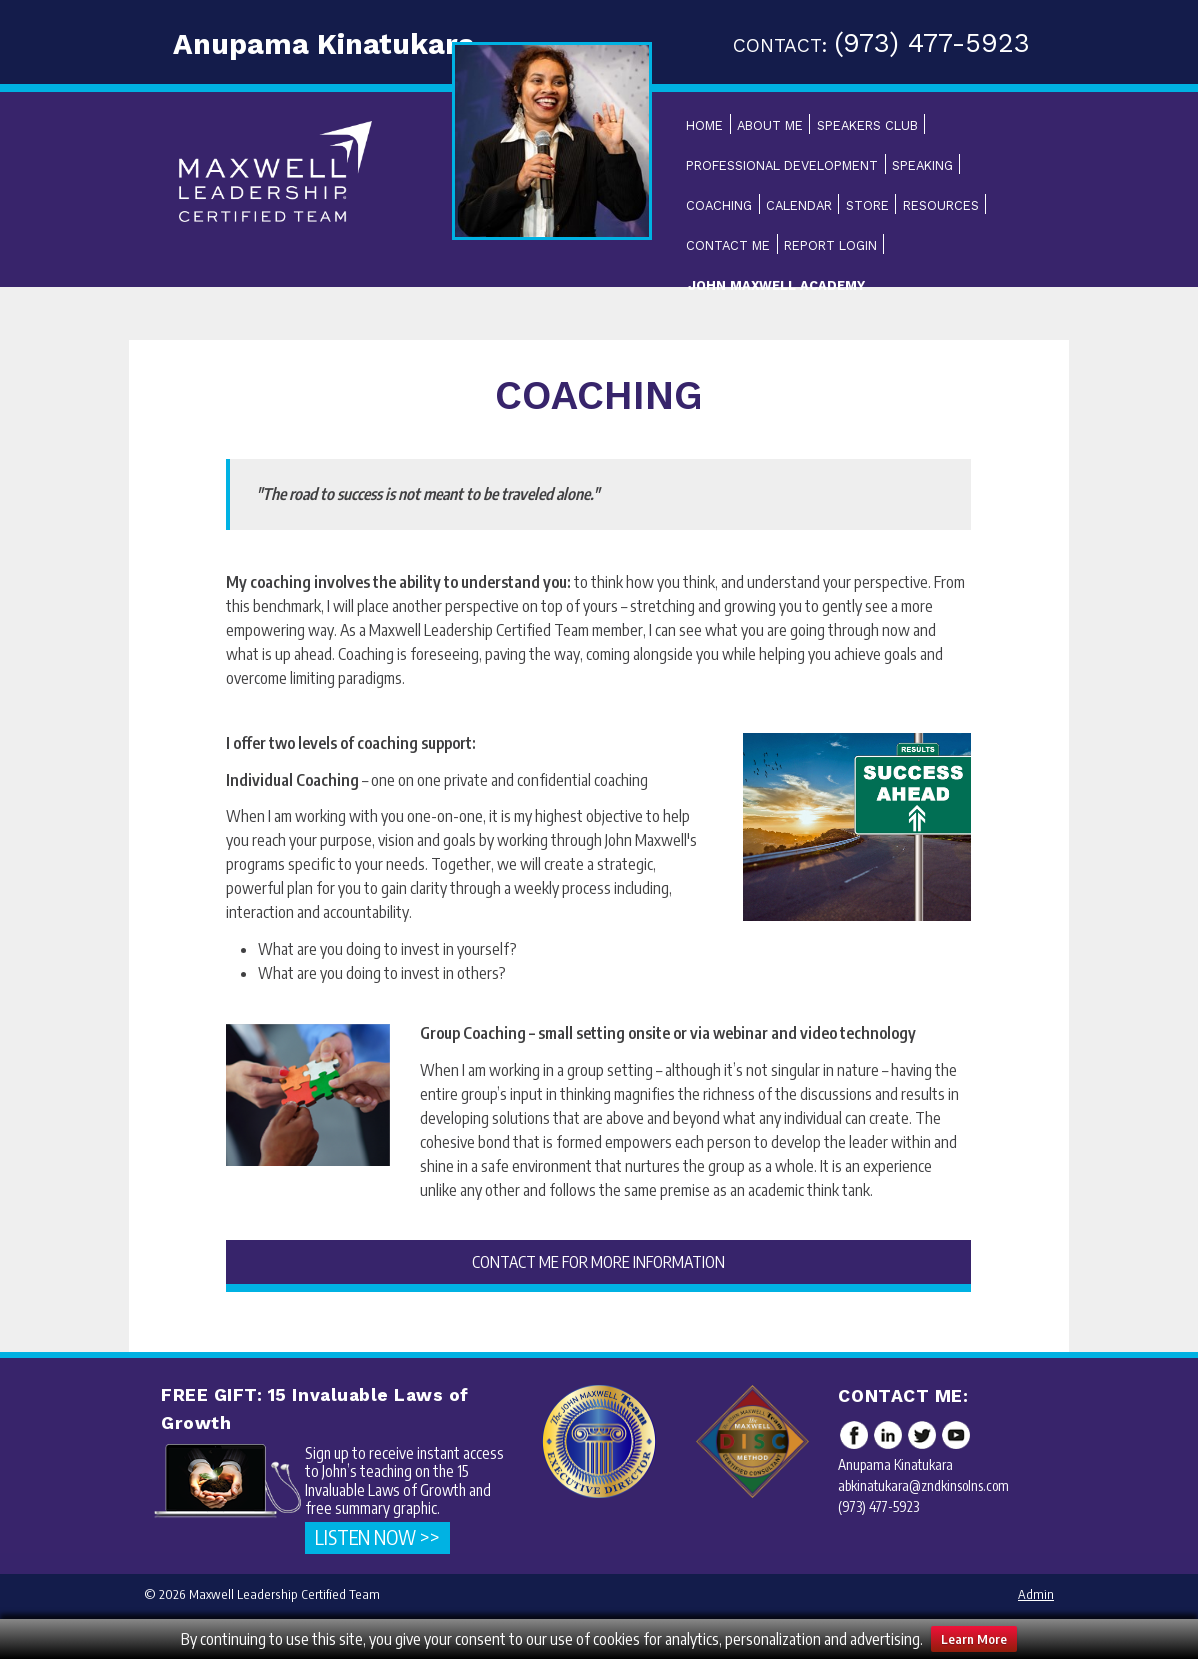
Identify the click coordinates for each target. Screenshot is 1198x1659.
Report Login (830, 245)
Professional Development (782, 165)
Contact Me (728, 245)
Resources (941, 205)
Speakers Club (867, 125)
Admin (1036, 1594)
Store (867, 205)
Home (704, 125)
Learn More (974, 1639)
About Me (770, 125)
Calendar (799, 205)
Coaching (719, 205)
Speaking (922, 165)
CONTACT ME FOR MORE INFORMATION (598, 1262)
